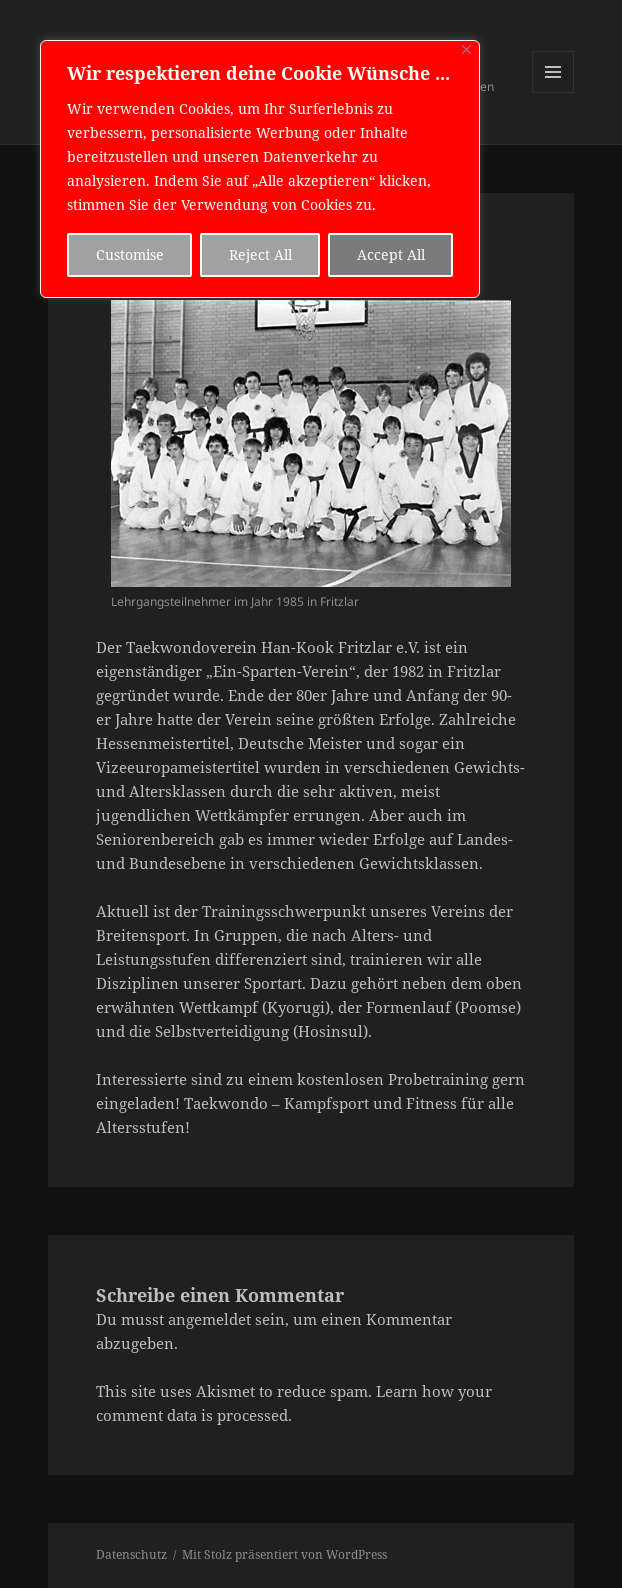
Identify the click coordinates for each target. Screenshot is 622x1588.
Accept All (391, 254)
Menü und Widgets (553, 92)
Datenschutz (131, 1554)
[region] (260, 169)
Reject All (260, 254)
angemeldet (209, 1319)
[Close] (466, 49)
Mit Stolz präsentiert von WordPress (284, 1554)
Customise (130, 254)
